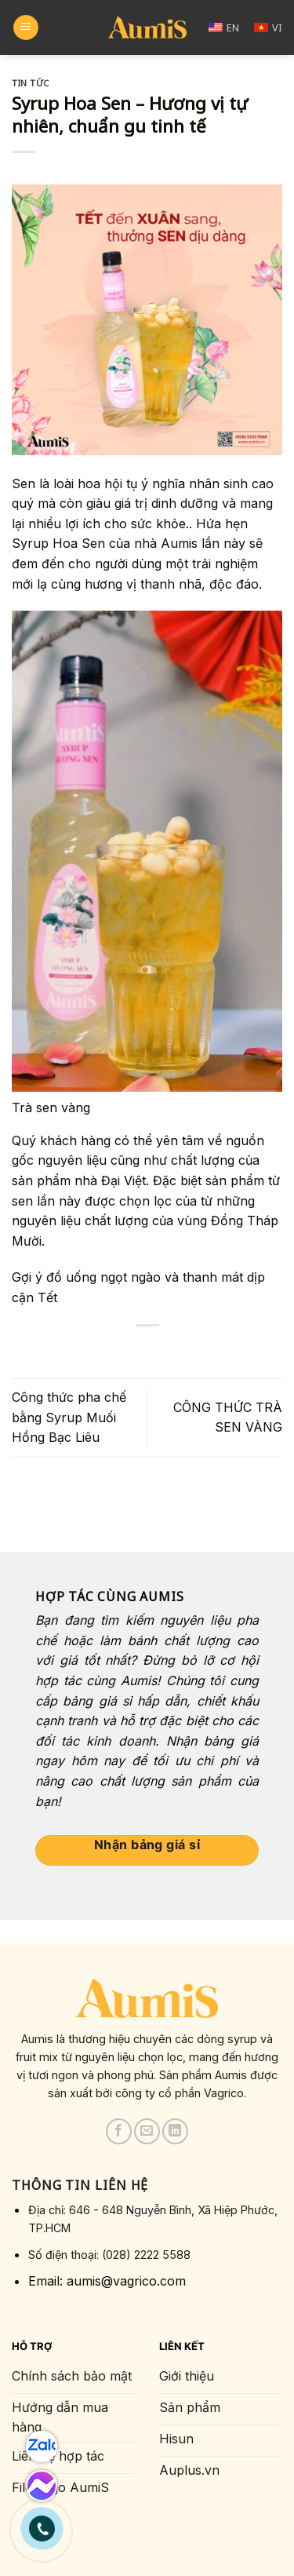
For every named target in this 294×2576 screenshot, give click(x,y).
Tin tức (30, 83)
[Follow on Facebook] (119, 2131)
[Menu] (25, 28)
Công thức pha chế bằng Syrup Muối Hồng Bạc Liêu (69, 1417)
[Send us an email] (147, 2131)
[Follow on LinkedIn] (175, 2131)
